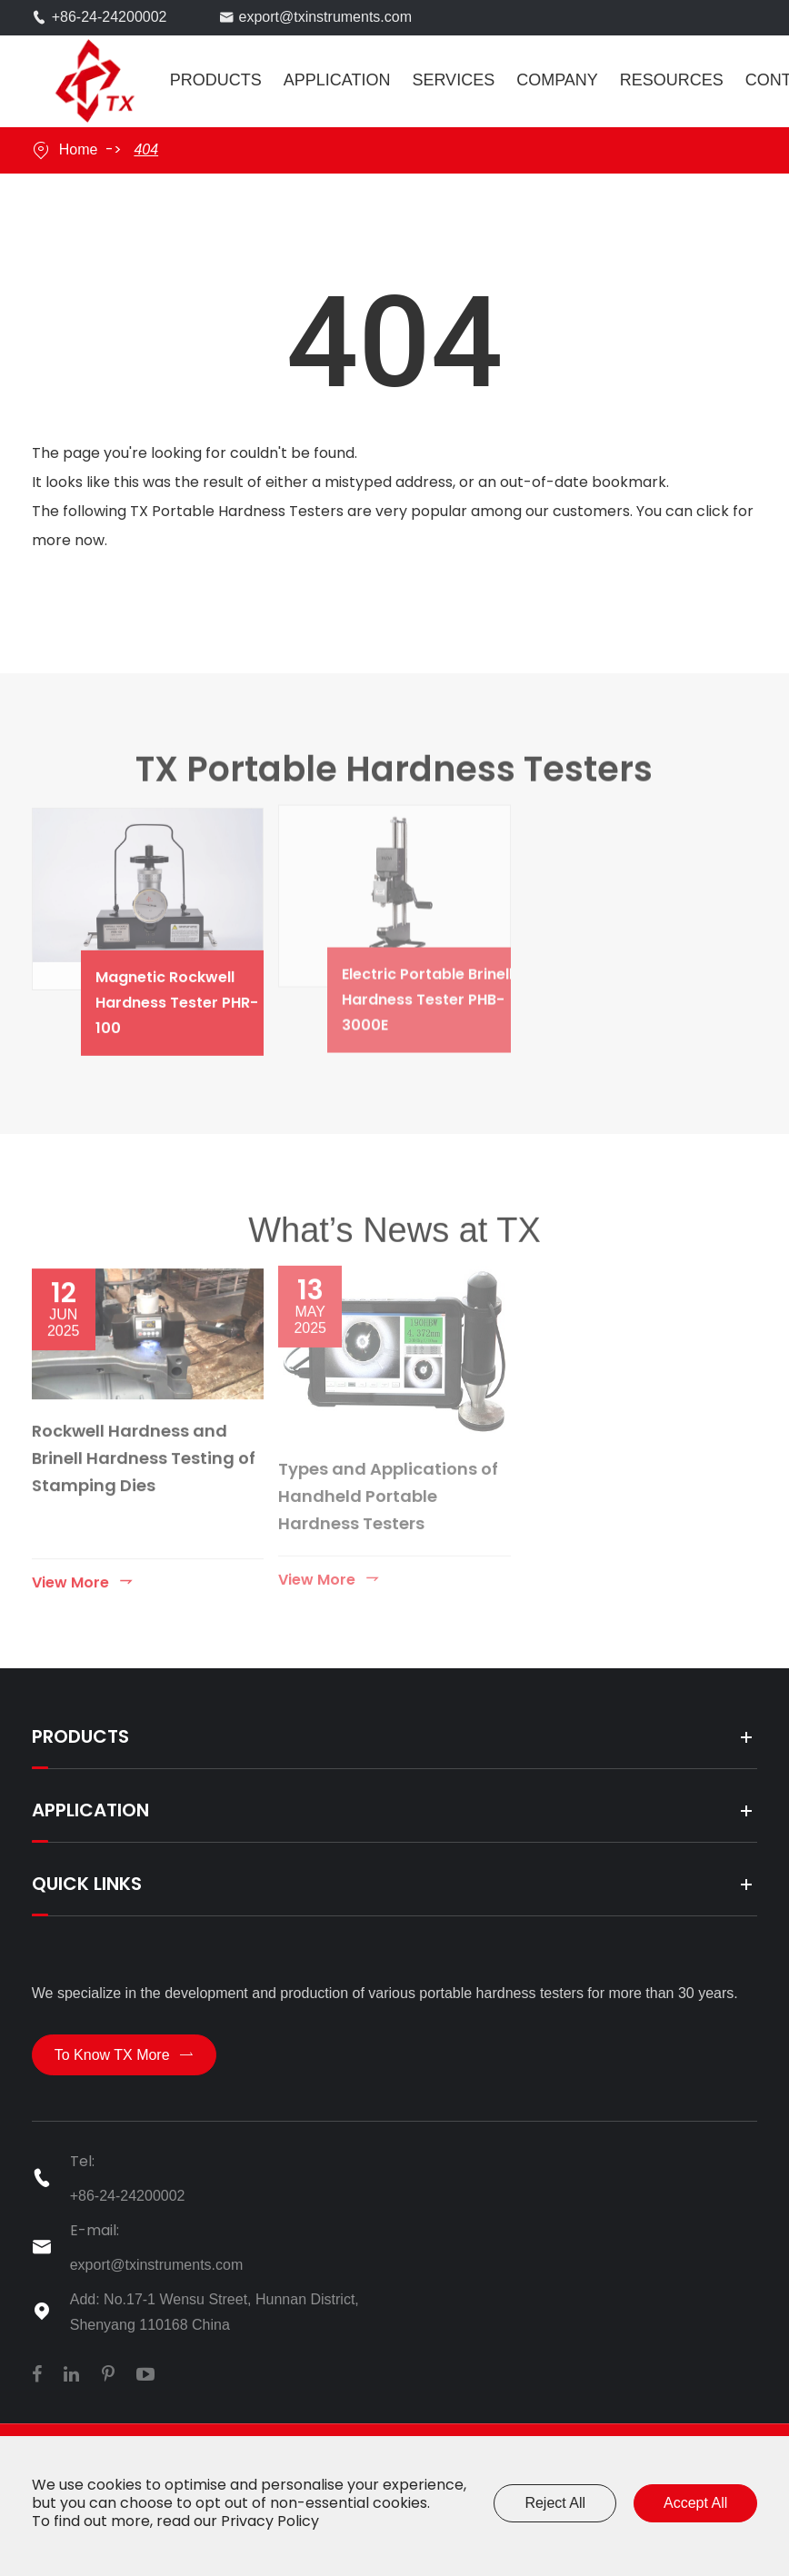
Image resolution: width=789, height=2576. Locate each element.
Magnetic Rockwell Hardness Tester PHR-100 (197, 993)
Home (78, 149)
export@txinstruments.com (326, 17)
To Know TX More (124, 2055)
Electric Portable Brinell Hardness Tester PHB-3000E (443, 990)
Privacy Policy (270, 2521)
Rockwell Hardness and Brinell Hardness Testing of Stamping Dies (143, 1448)
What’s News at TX (394, 1237)
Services (453, 80)
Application (337, 80)
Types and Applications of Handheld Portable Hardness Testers (388, 1486)
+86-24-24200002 (109, 17)
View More (83, 1572)
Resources (672, 80)
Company (557, 80)
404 (146, 149)
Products (216, 80)
